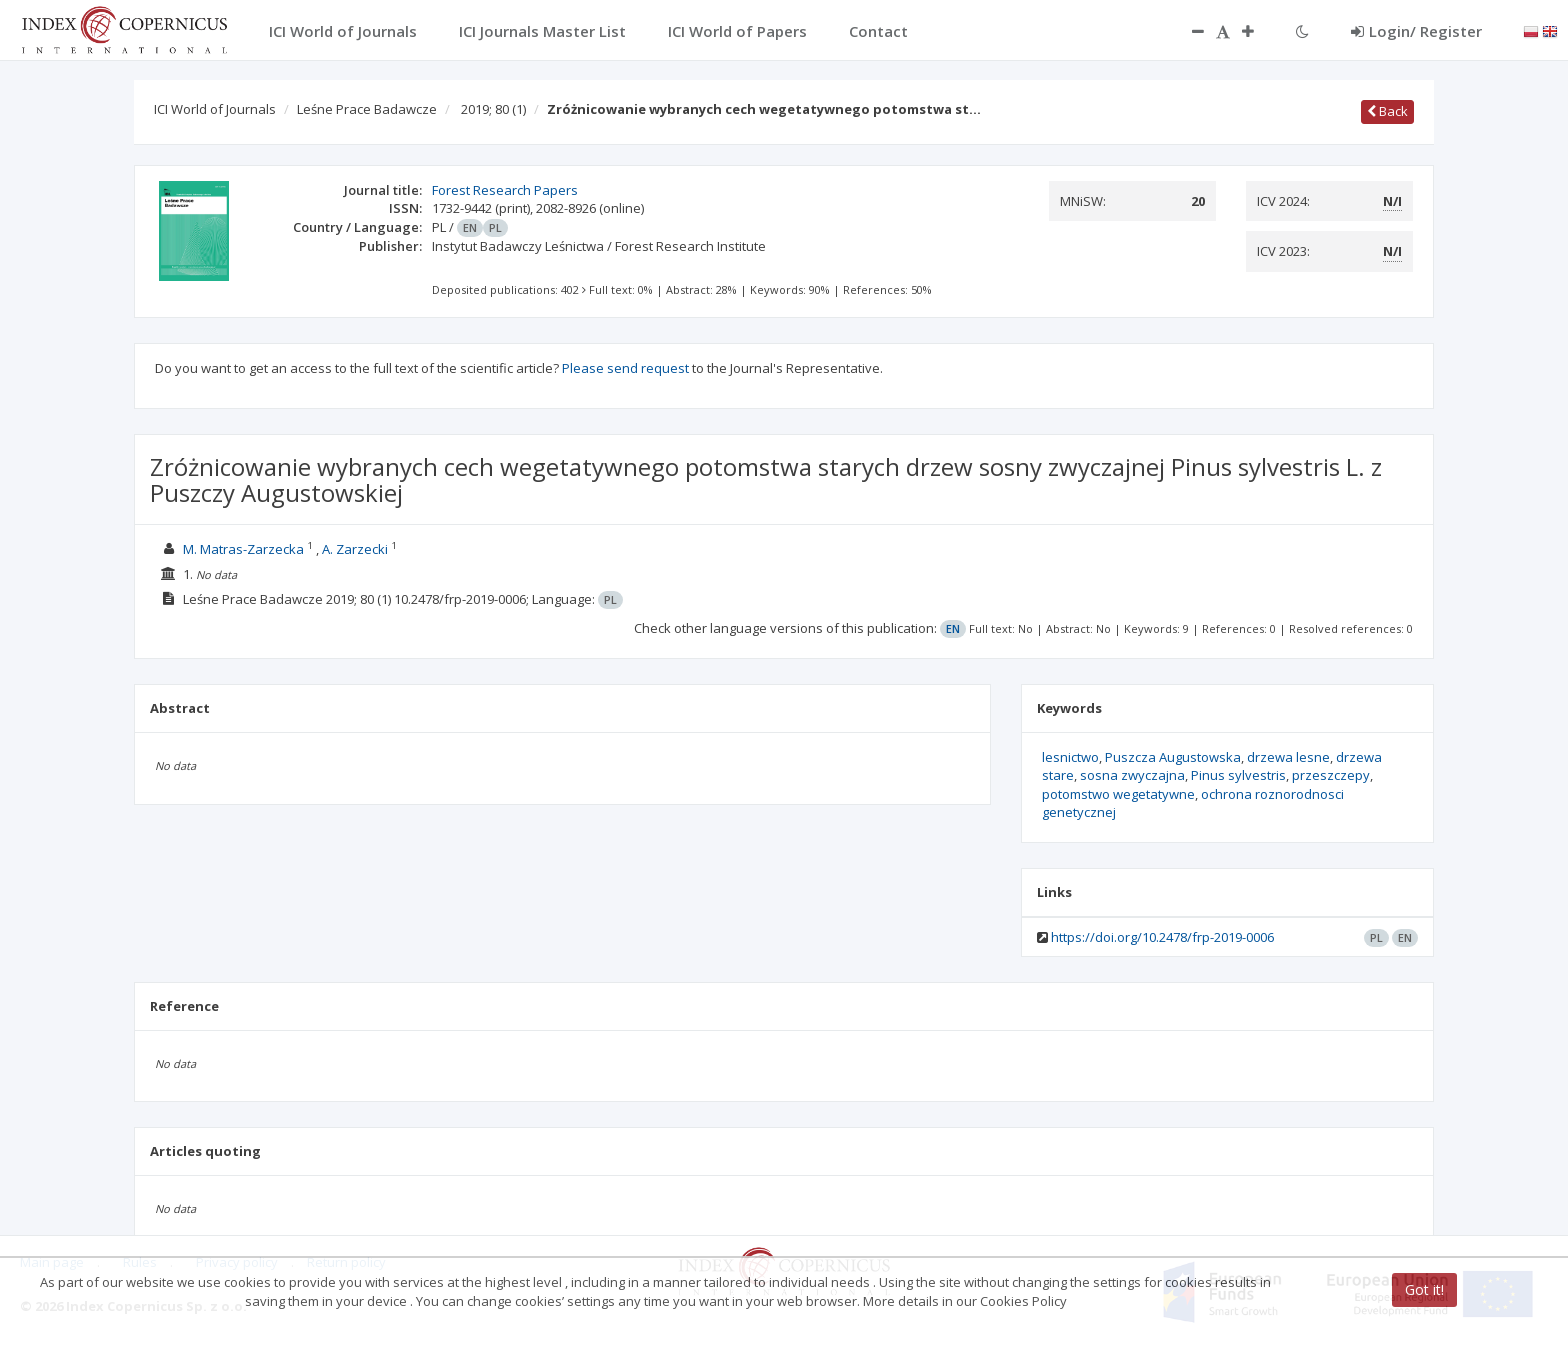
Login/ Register (1416, 31)
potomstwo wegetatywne (1118, 794)
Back (1387, 111)
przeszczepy (1331, 775)
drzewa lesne (1288, 757)
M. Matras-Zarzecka (243, 549)
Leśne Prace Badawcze (367, 109)
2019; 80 (493, 109)
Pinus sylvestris (1238, 775)
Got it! (1424, 1289)
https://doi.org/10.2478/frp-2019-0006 (1162, 937)
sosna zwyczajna (1132, 775)
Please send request (625, 368)
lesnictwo (1070, 757)
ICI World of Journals (215, 109)
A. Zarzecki (355, 549)
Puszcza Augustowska (1173, 757)
